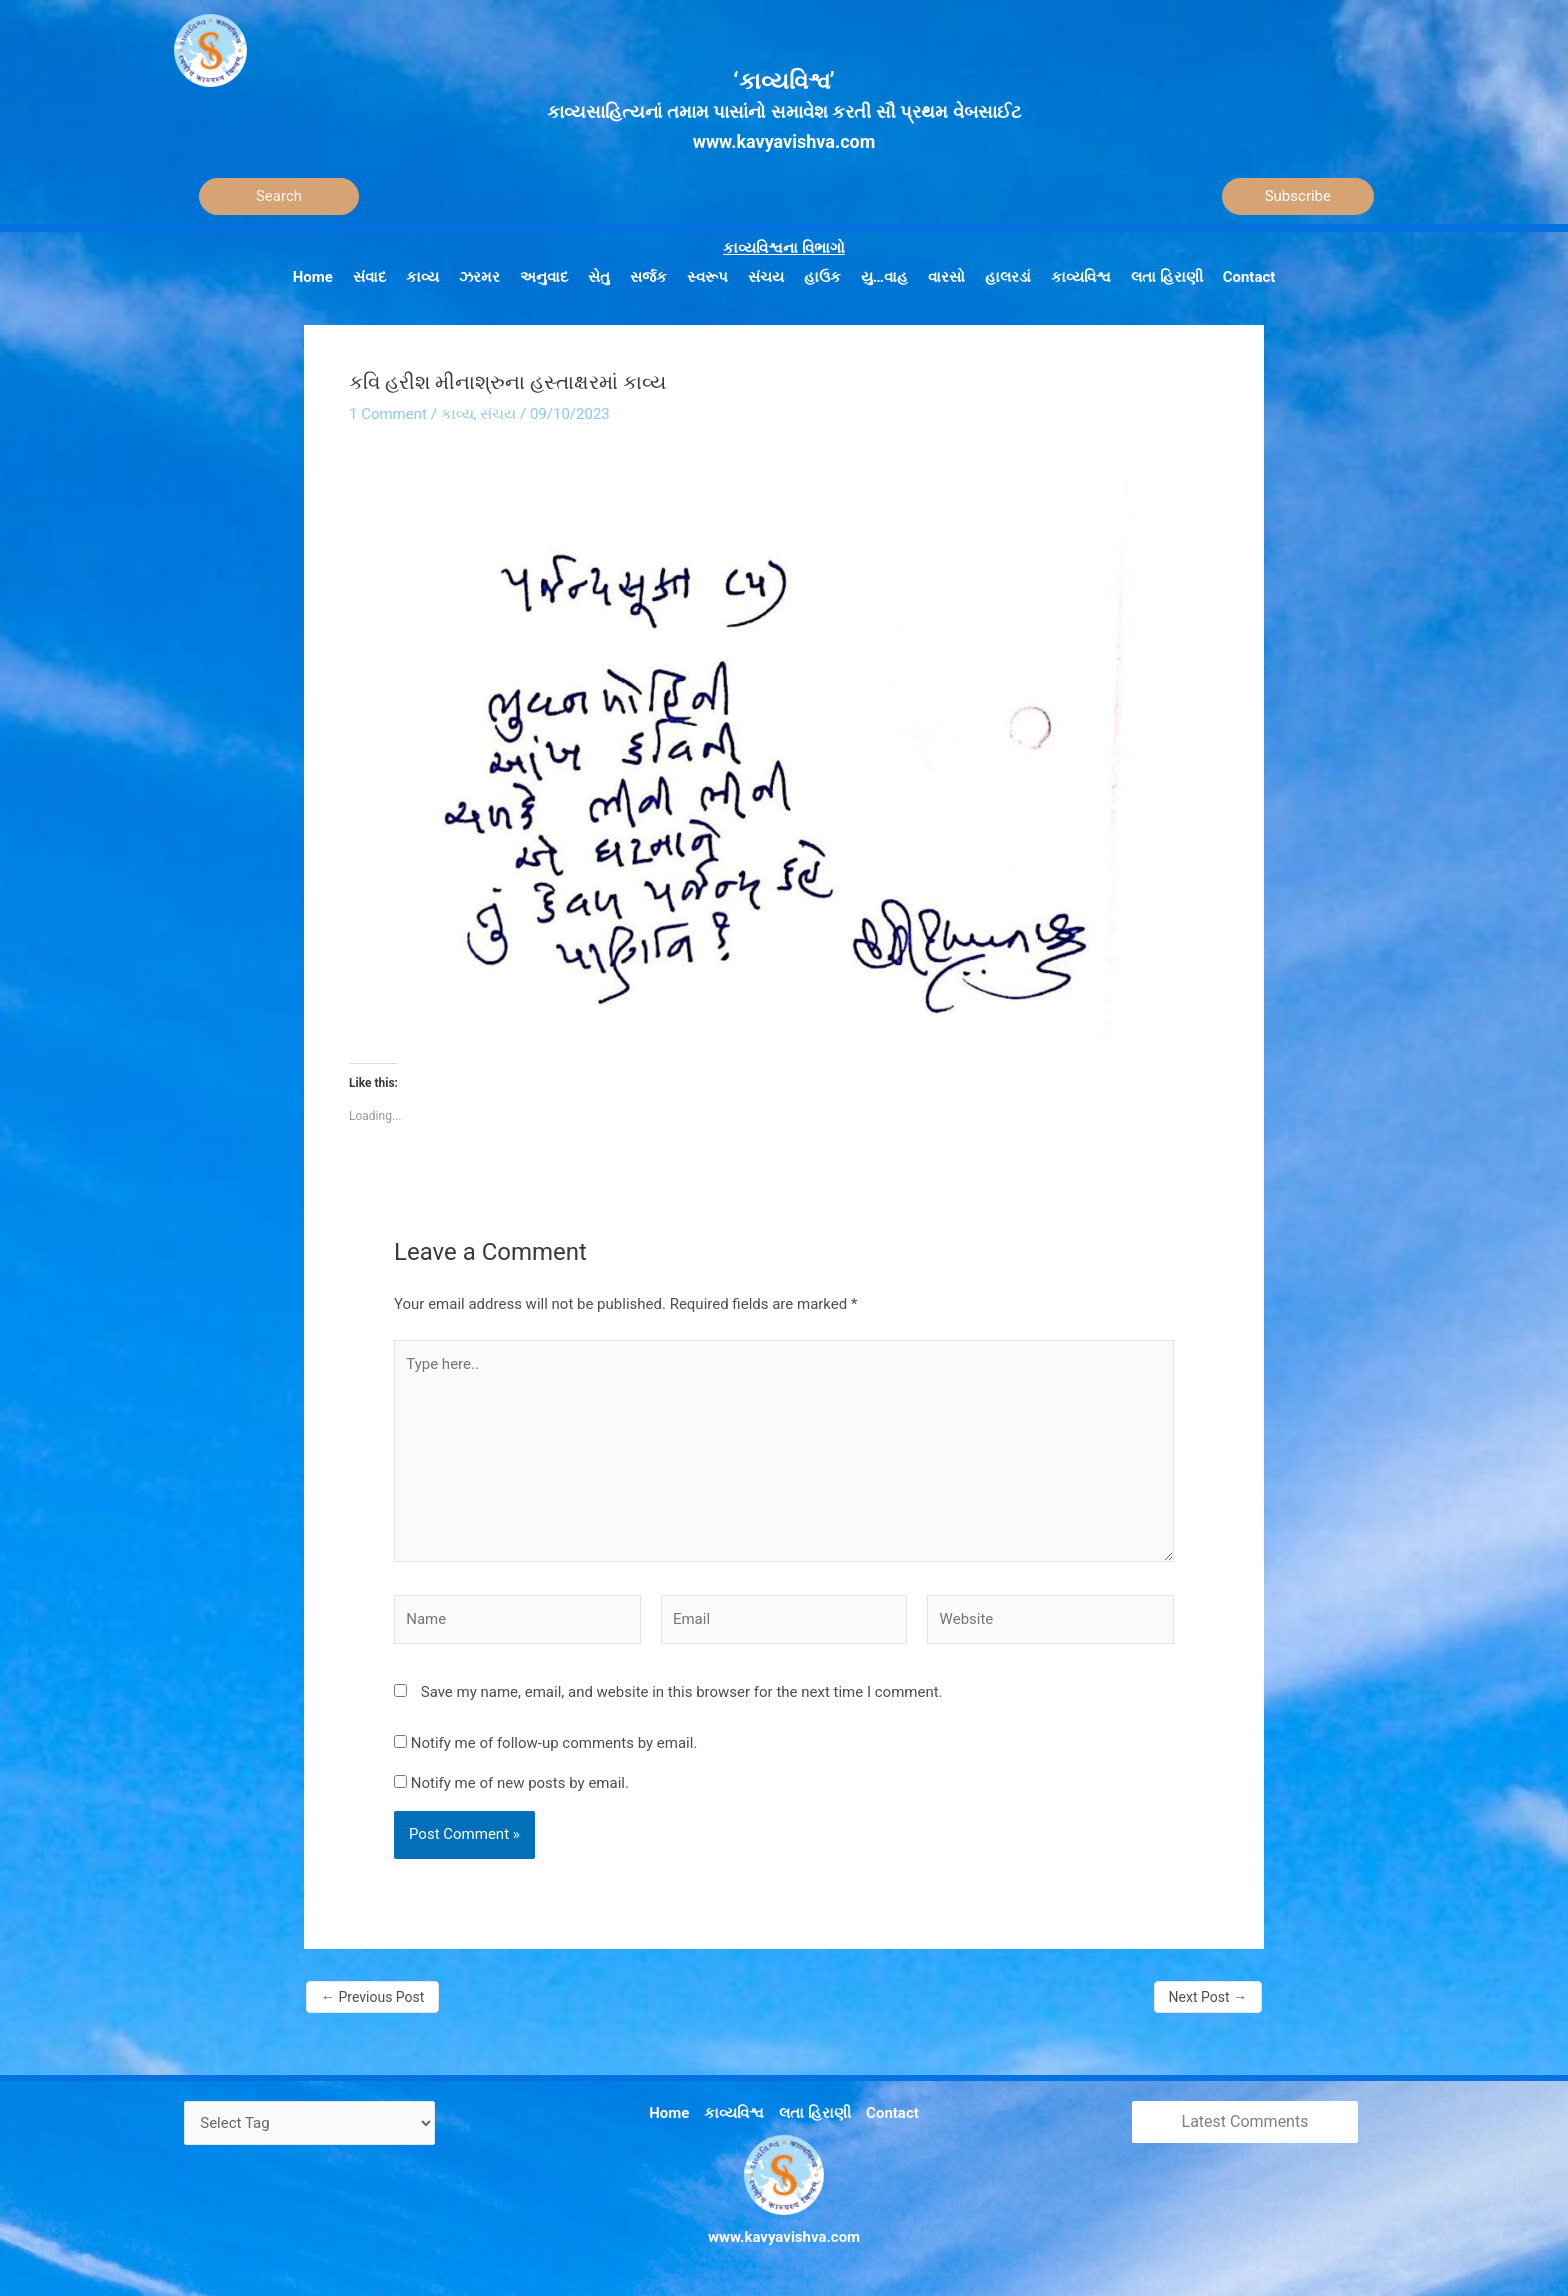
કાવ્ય (457, 414)
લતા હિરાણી (815, 2113)
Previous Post (372, 1997)
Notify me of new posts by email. (520, 1783)
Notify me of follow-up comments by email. (554, 1743)
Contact (892, 2113)
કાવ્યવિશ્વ (734, 2113)
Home (669, 2113)
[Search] (279, 196)
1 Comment (388, 414)
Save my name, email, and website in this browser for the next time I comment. (682, 1692)
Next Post (1208, 1997)
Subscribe (1298, 196)
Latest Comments (1245, 2121)
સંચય (498, 414)
